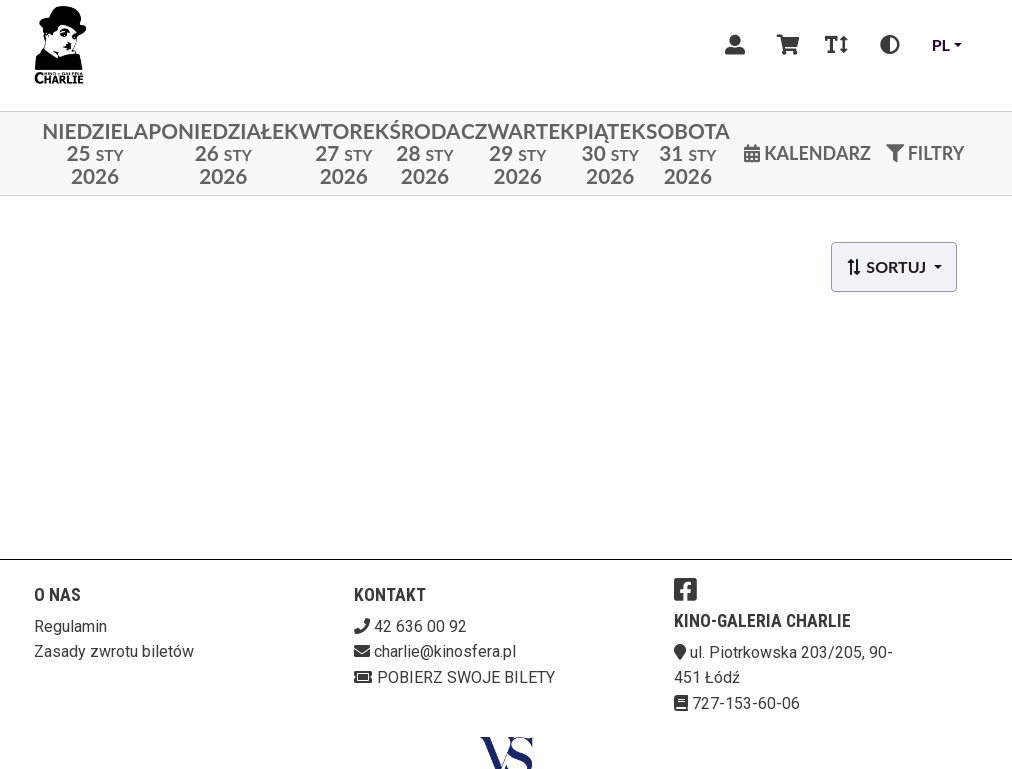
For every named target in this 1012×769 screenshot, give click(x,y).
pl (941, 44)
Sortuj (887, 266)
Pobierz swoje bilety (454, 677)
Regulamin (70, 626)
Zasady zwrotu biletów (114, 651)
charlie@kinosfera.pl (445, 651)
